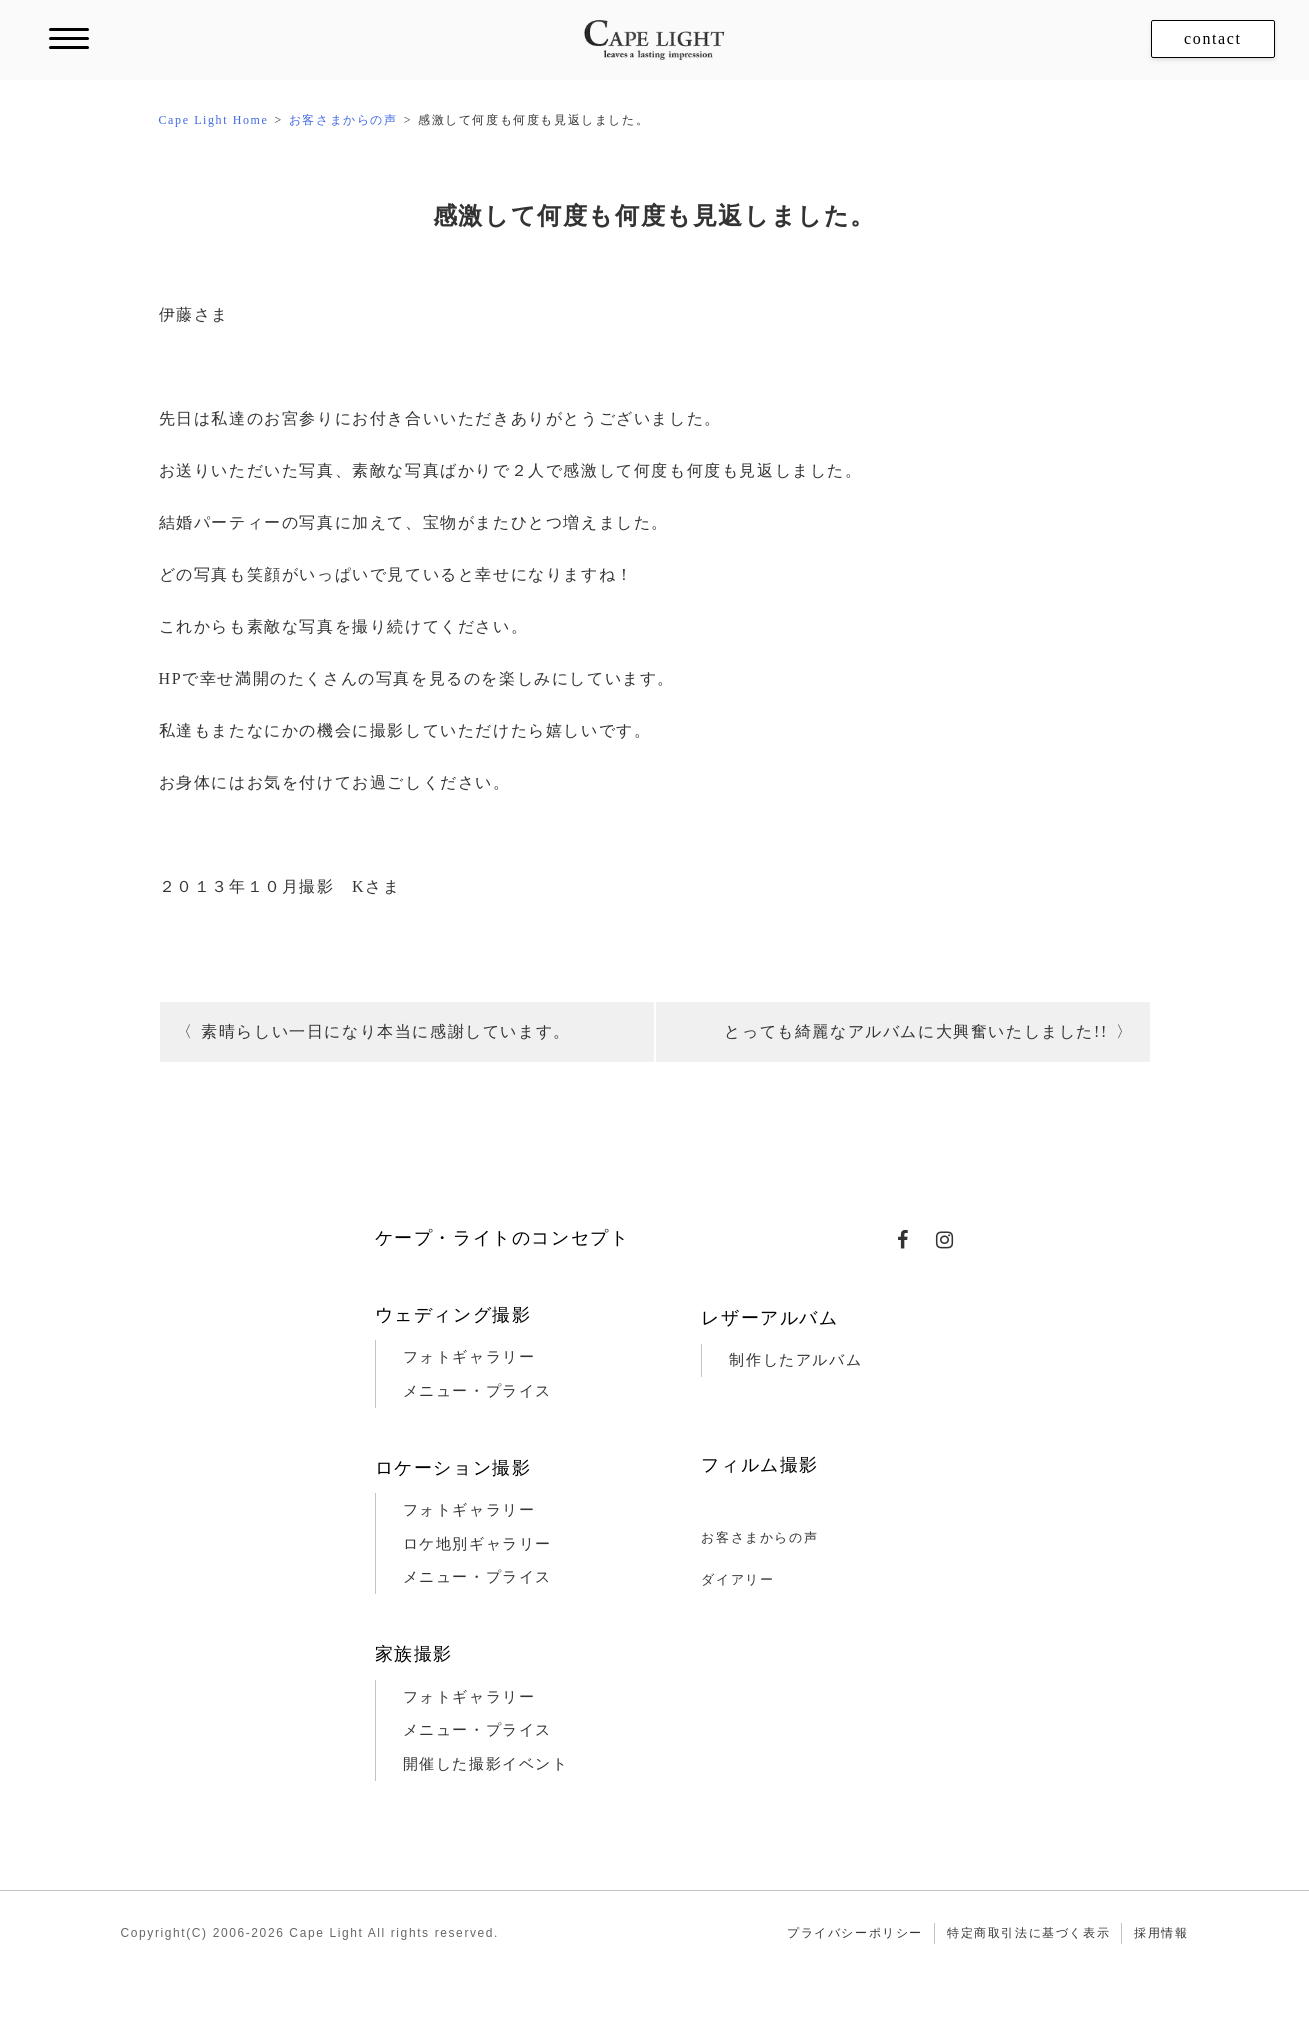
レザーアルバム (769, 1318)
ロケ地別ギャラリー (477, 1544)
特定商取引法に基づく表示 (1028, 1933)
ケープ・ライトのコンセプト (502, 1238)
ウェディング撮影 (453, 1315)
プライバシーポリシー (855, 1933)
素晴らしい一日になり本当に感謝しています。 (386, 1031)
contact (1212, 38)
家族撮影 (414, 1654)
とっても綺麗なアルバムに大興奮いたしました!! (915, 1031)
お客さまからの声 (759, 1537)
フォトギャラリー (469, 1357)
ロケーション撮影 (453, 1468)
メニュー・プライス (477, 1391)
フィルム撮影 (760, 1465)
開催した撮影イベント (486, 1764)
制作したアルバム (795, 1360)
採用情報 (1161, 1933)
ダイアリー (737, 1579)
